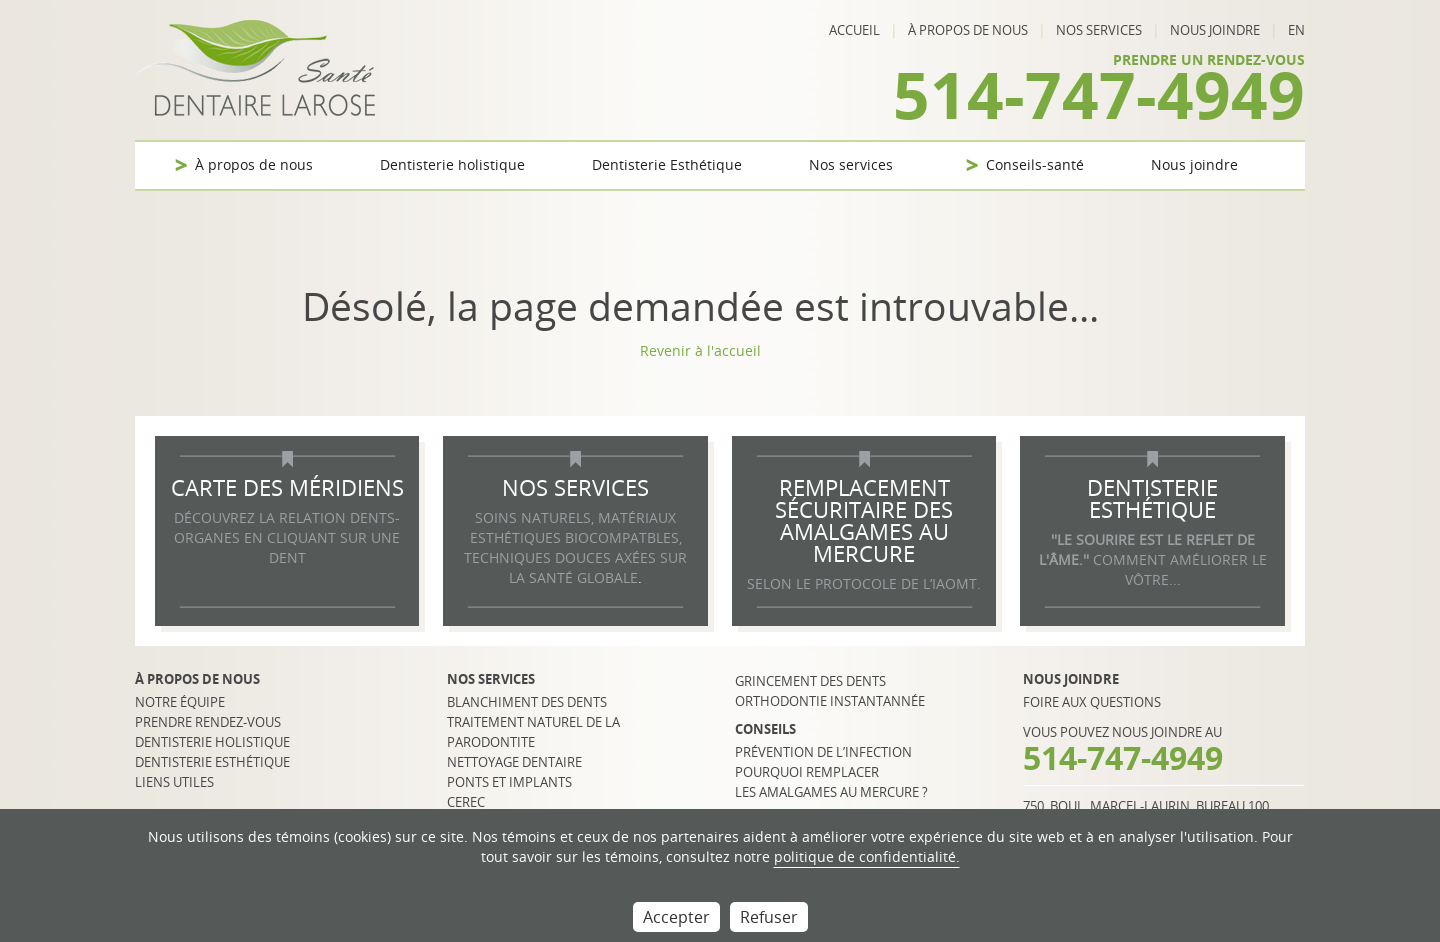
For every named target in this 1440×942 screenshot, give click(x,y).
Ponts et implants (509, 782)
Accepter (676, 917)
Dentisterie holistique (452, 164)
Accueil (854, 30)
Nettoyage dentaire (514, 762)
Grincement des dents (810, 681)
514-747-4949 (1099, 94)
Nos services (1099, 30)
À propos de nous (968, 30)
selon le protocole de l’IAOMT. (864, 583)
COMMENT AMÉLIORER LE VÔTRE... (1153, 559)
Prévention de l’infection (823, 752)
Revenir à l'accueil (700, 350)
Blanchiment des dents (527, 702)
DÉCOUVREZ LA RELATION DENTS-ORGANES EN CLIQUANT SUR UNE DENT (287, 537)
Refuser (769, 917)
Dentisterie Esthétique (667, 164)
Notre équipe (180, 702)
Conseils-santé (1035, 164)
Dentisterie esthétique (212, 762)
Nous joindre (1215, 30)
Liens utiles (174, 782)
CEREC (466, 802)
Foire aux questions (1092, 702)
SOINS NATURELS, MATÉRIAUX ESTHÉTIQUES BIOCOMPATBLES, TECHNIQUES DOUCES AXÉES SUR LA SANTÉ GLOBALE (575, 547)
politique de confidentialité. (867, 856)
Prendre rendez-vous (208, 722)
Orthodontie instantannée (830, 701)
